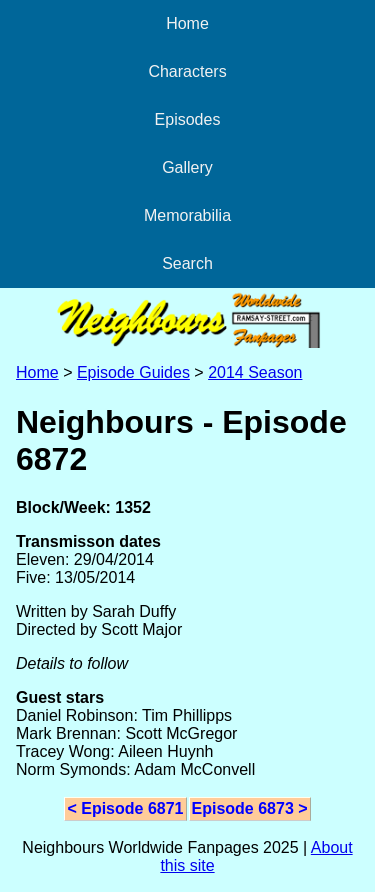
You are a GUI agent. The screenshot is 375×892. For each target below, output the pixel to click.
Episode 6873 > (250, 808)
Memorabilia (187, 215)
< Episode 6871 (125, 808)
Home (187, 23)
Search (187, 263)
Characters (187, 71)
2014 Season (255, 372)
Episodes (188, 119)
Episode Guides (133, 372)
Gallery (187, 167)
